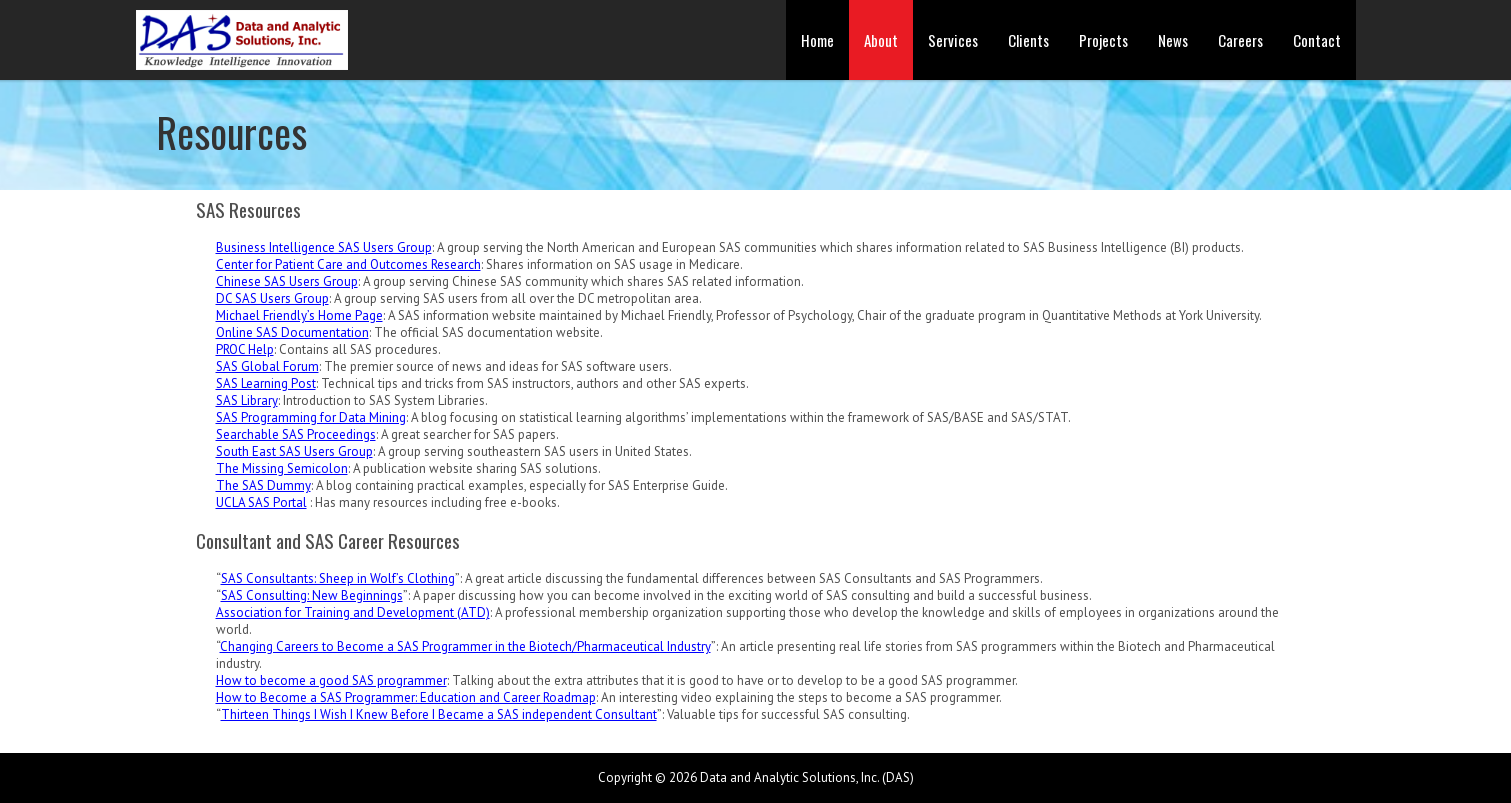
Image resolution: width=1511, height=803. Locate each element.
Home (817, 40)
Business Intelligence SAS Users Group (324, 247)
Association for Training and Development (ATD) (353, 612)
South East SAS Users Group (294, 451)
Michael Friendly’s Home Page (299, 315)
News (1173, 40)
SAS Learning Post (266, 383)
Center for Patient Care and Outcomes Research (348, 264)
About (881, 40)
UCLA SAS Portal (261, 502)
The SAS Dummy (263, 485)
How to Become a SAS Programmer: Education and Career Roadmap (406, 697)
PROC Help (245, 349)
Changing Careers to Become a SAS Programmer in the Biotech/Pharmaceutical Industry (465, 646)
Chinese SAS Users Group (287, 281)
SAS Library (247, 400)
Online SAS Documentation (292, 332)
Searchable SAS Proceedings (296, 434)
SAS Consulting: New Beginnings (312, 595)
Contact (1317, 40)
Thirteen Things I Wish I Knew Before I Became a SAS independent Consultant (439, 714)
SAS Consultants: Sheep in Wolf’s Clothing (338, 578)
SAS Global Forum (267, 366)
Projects (1103, 40)
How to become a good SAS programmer (331, 680)
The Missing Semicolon (282, 468)
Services (953, 40)
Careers (1240, 40)
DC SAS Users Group (272, 298)
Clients (1028, 40)
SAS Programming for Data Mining (311, 417)
